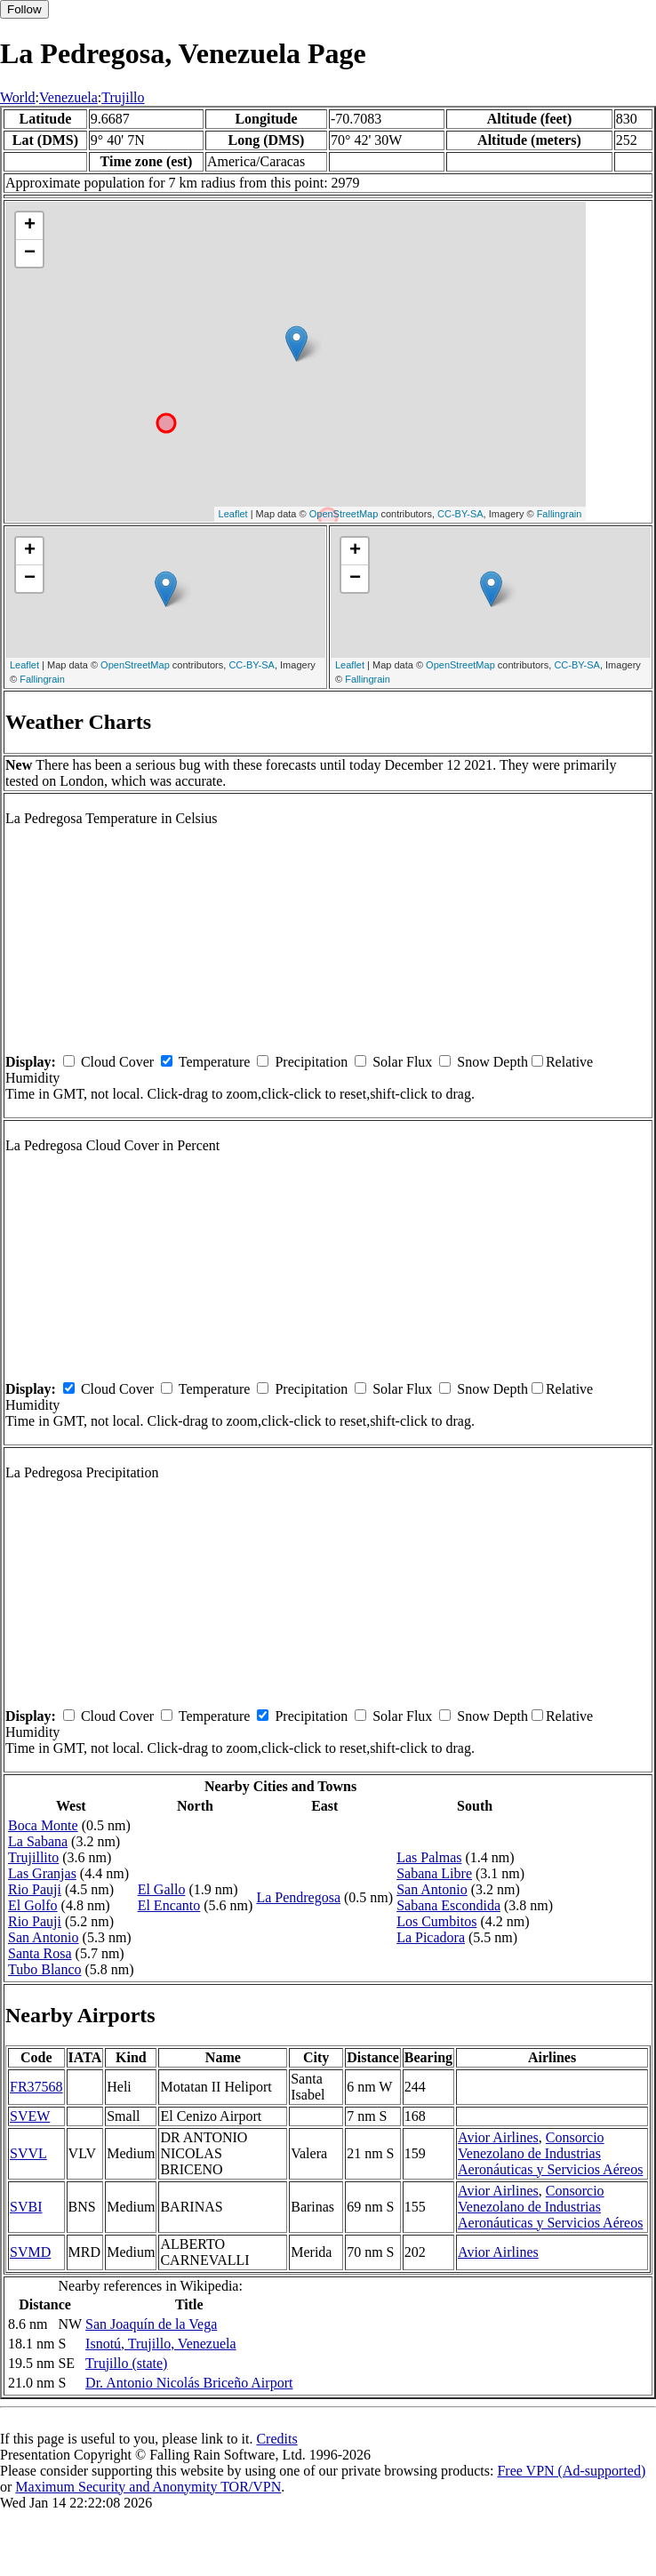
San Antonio (43, 1937)
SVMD (30, 2252)
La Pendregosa (298, 1897)
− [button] (30, 253)
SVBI (26, 2206)
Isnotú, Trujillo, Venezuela (160, 2343)
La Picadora (430, 1937)
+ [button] (30, 225)
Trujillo (122, 97)
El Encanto (169, 1905)
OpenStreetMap (344, 513)
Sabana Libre (434, 1873)
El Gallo (162, 1889)
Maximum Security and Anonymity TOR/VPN (148, 2486)
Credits (276, 2438)
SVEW (30, 2116)
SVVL (28, 2153)
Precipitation (311, 1061)
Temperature (215, 1061)
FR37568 (36, 2086)
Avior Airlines (498, 2137)
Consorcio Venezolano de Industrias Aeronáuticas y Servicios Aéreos (550, 2153)
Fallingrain (559, 513)
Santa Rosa (40, 1953)
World (18, 97)
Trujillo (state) (126, 2363)
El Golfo (33, 1905)
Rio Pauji (34, 1889)
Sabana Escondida (448, 1905)
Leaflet (233, 513)
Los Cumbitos (436, 1921)
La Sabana (38, 1841)
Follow (24, 9)
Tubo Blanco (45, 1969)
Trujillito (33, 1857)
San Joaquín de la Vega (151, 2324)
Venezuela (68, 97)
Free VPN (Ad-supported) (571, 2470)
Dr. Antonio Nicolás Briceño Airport (188, 2382)
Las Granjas (42, 1873)
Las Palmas (428, 1857)
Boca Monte (43, 1825)
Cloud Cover (117, 1061)
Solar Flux (402, 1061)
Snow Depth (492, 1061)
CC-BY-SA (460, 513)
